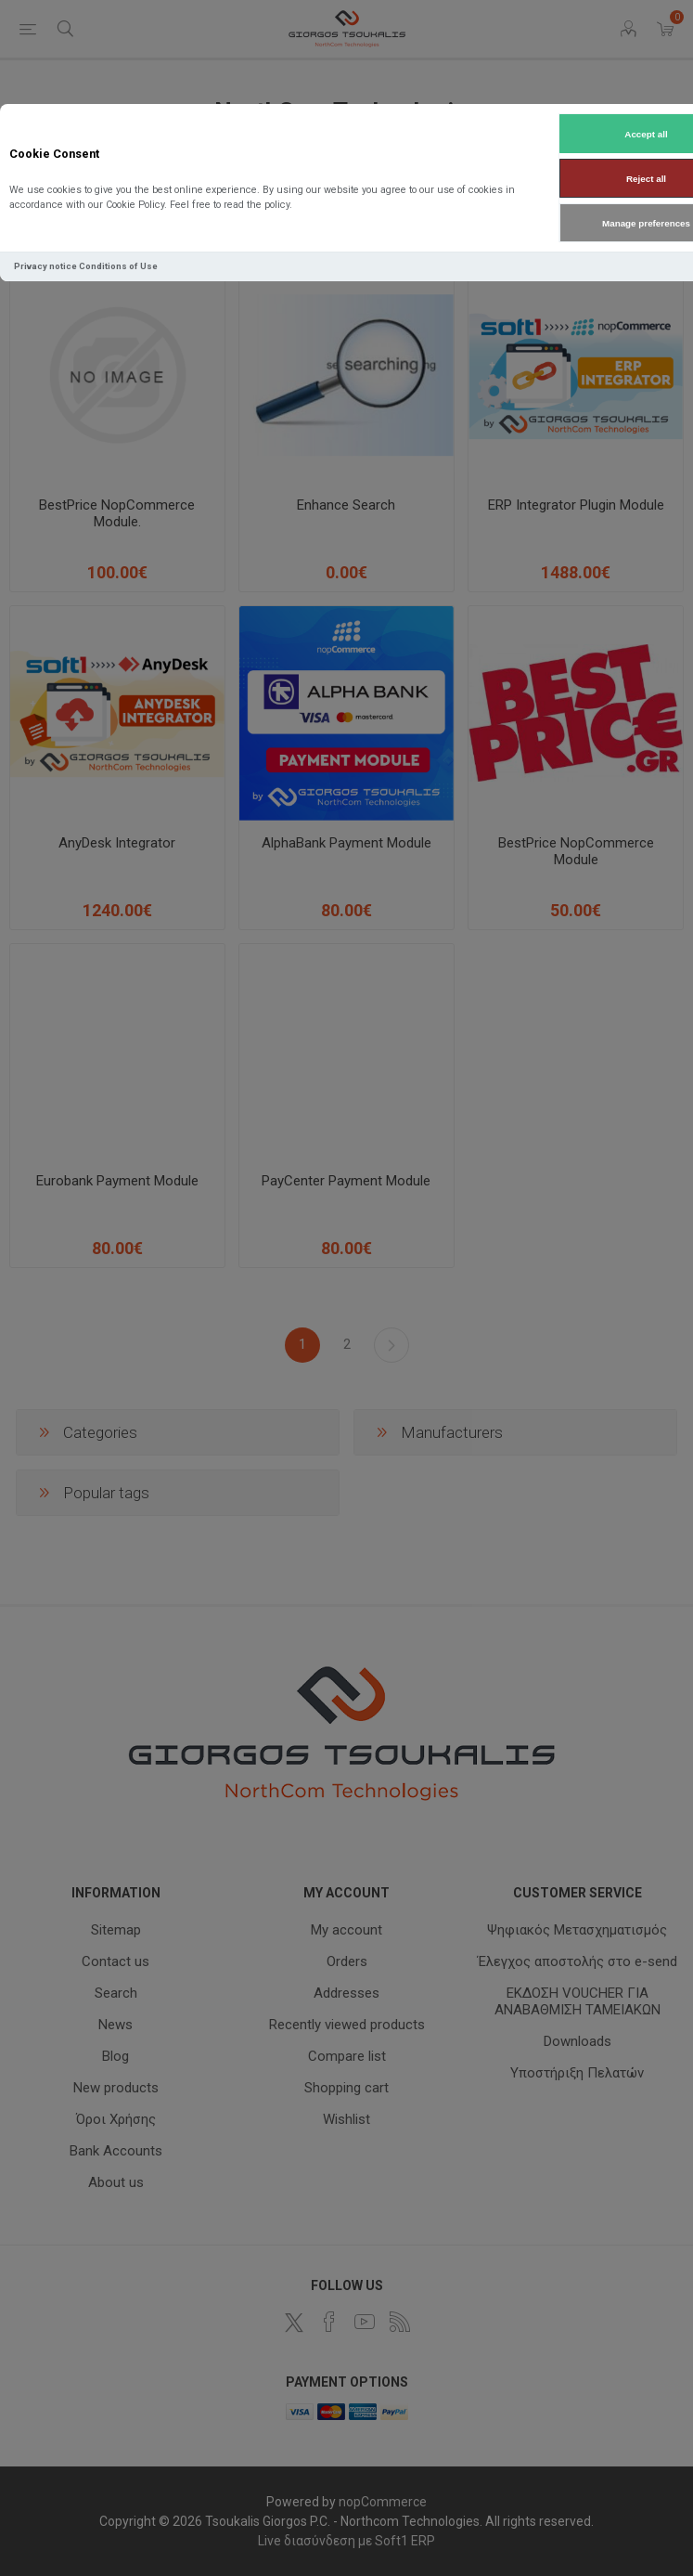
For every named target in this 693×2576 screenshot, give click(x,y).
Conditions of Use (118, 266)
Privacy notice (45, 266)
